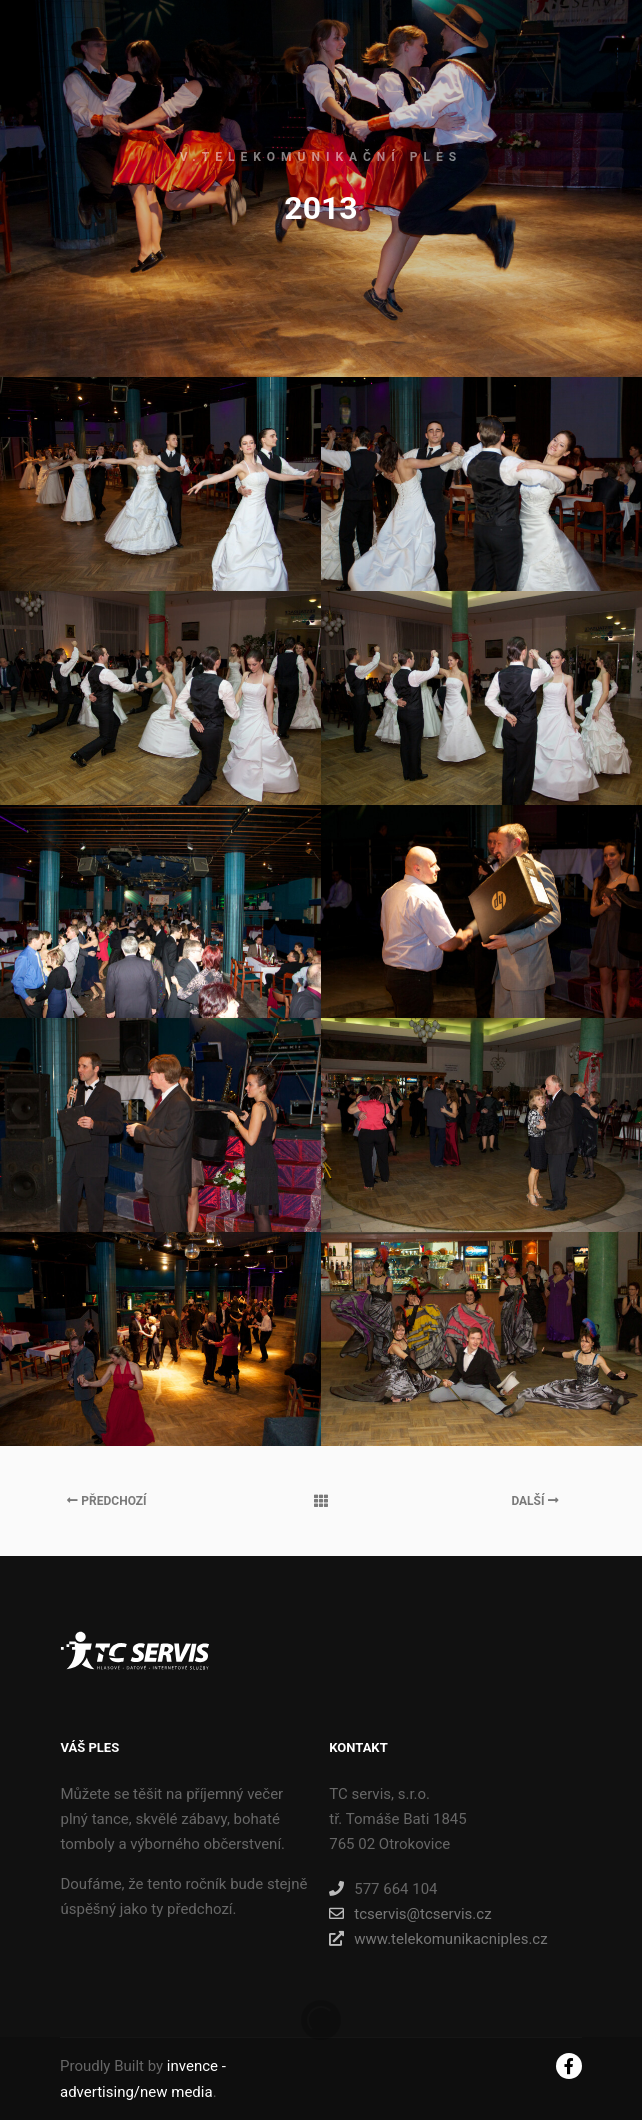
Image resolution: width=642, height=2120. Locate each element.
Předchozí (106, 1501)
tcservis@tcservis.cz (410, 1914)
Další (534, 1501)
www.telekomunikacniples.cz (438, 1939)
